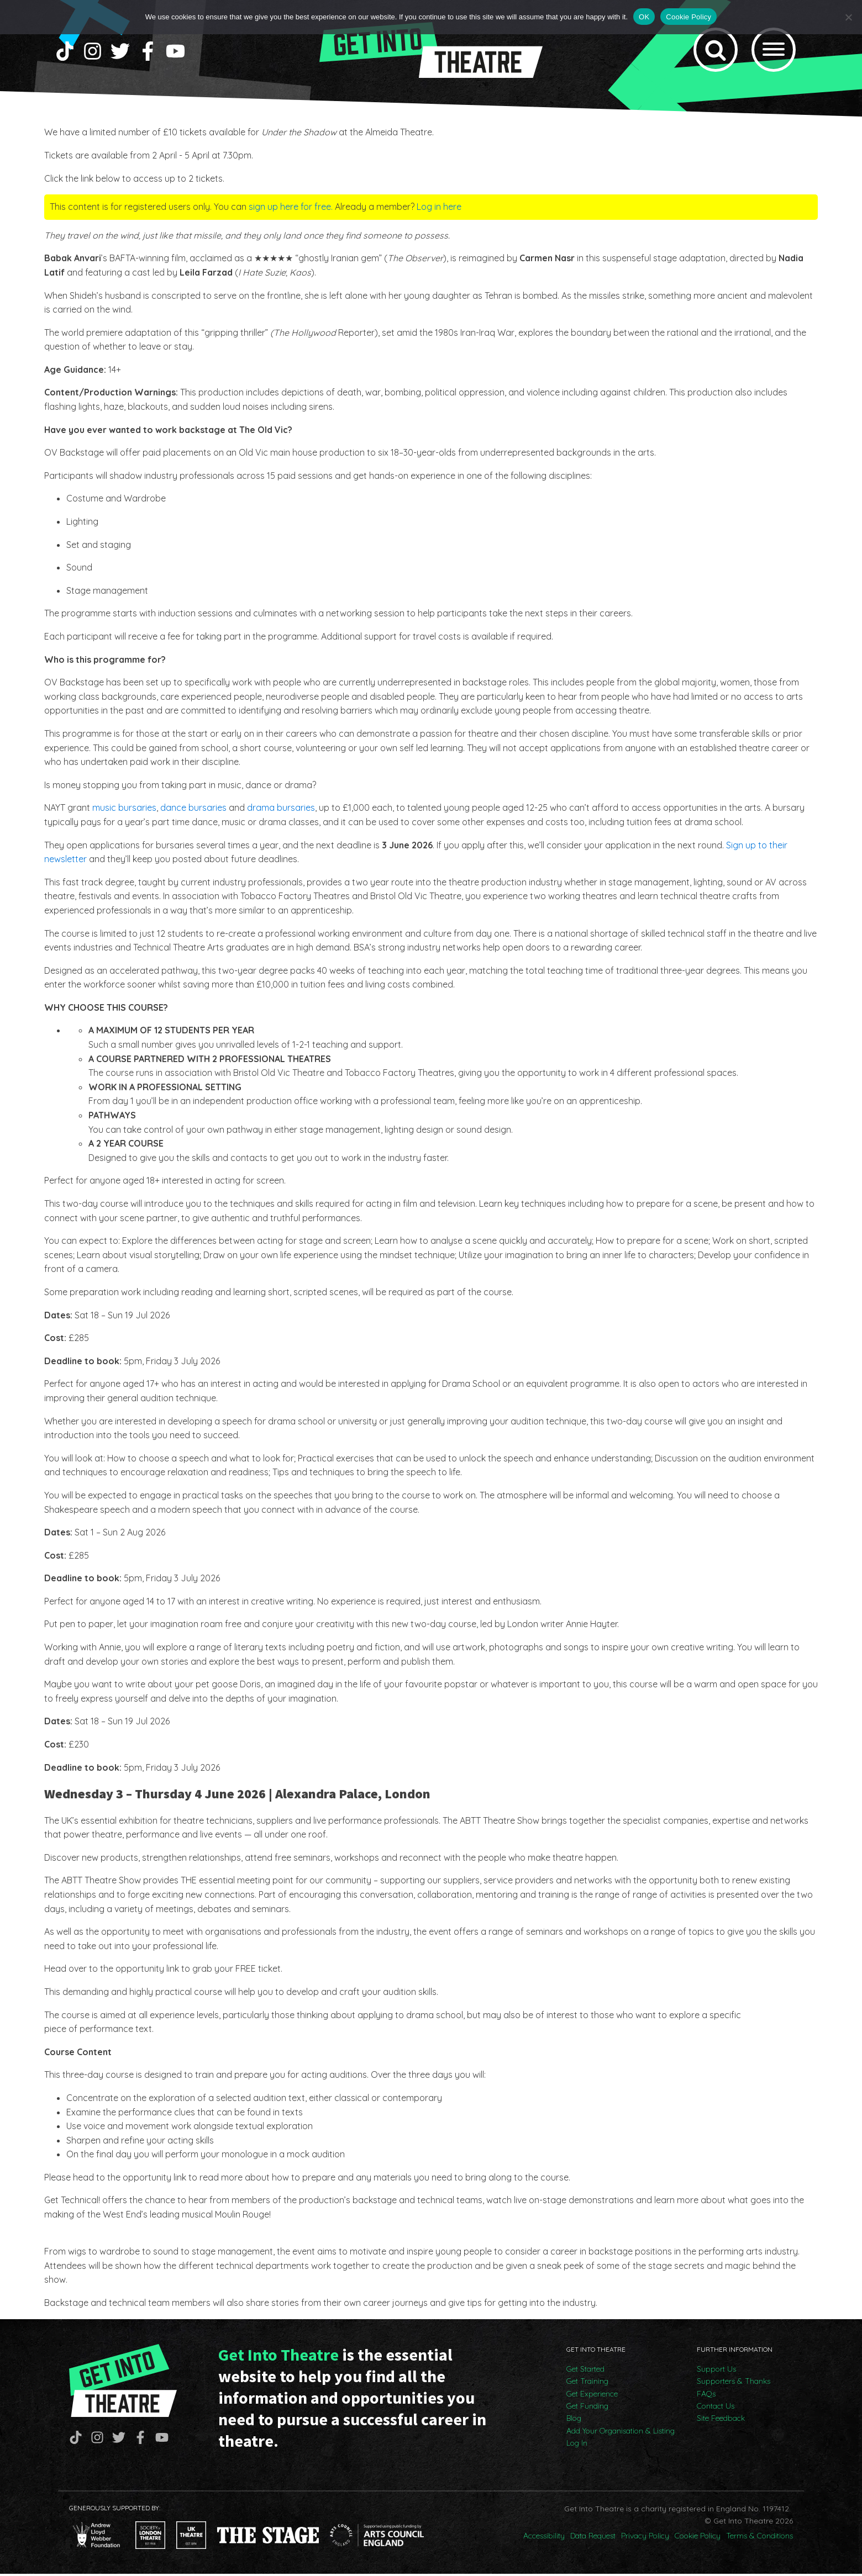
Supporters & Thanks (733, 2383)
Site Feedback (721, 2420)
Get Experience (592, 2396)
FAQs (706, 2396)
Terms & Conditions (759, 2538)
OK (644, 17)
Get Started (585, 2371)
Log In (576, 2445)
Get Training (587, 2383)
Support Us (716, 2371)
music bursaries (124, 809)
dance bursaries (193, 809)
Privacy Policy (645, 2538)
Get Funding (587, 2408)
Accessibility (544, 2538)
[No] (848, 17)
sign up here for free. (291, 208)
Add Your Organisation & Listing (620, 2433)
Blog (573, 2420)
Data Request (593, 2538)
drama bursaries (281, 809)
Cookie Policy (698, 2538)
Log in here (439, 208)
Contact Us (715, 2408)
